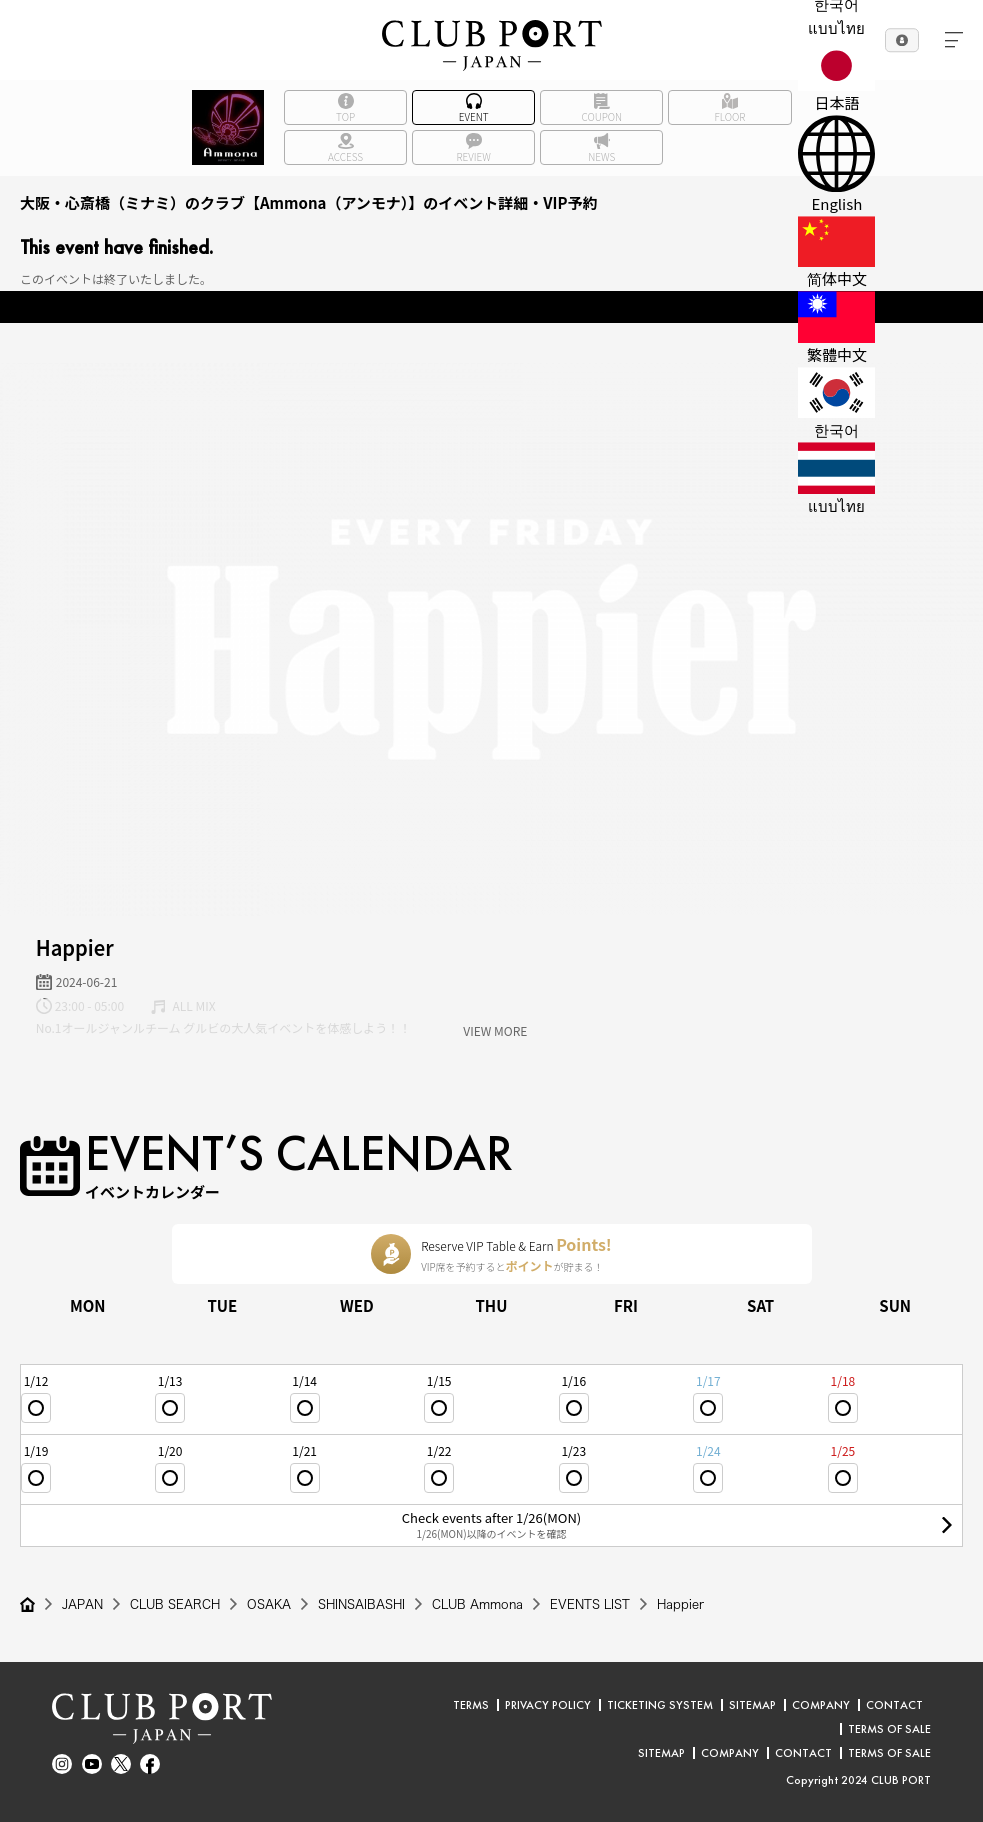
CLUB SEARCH (175, 1604)
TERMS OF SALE (889, 1729)
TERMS (471, 1705)
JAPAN (82, 1604)
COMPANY (821, 1705)
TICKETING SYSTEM (660, 1705)
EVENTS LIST (590, 1604)
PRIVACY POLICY (548, 1705)
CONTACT (894, 1705)
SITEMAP (752, 1705)
